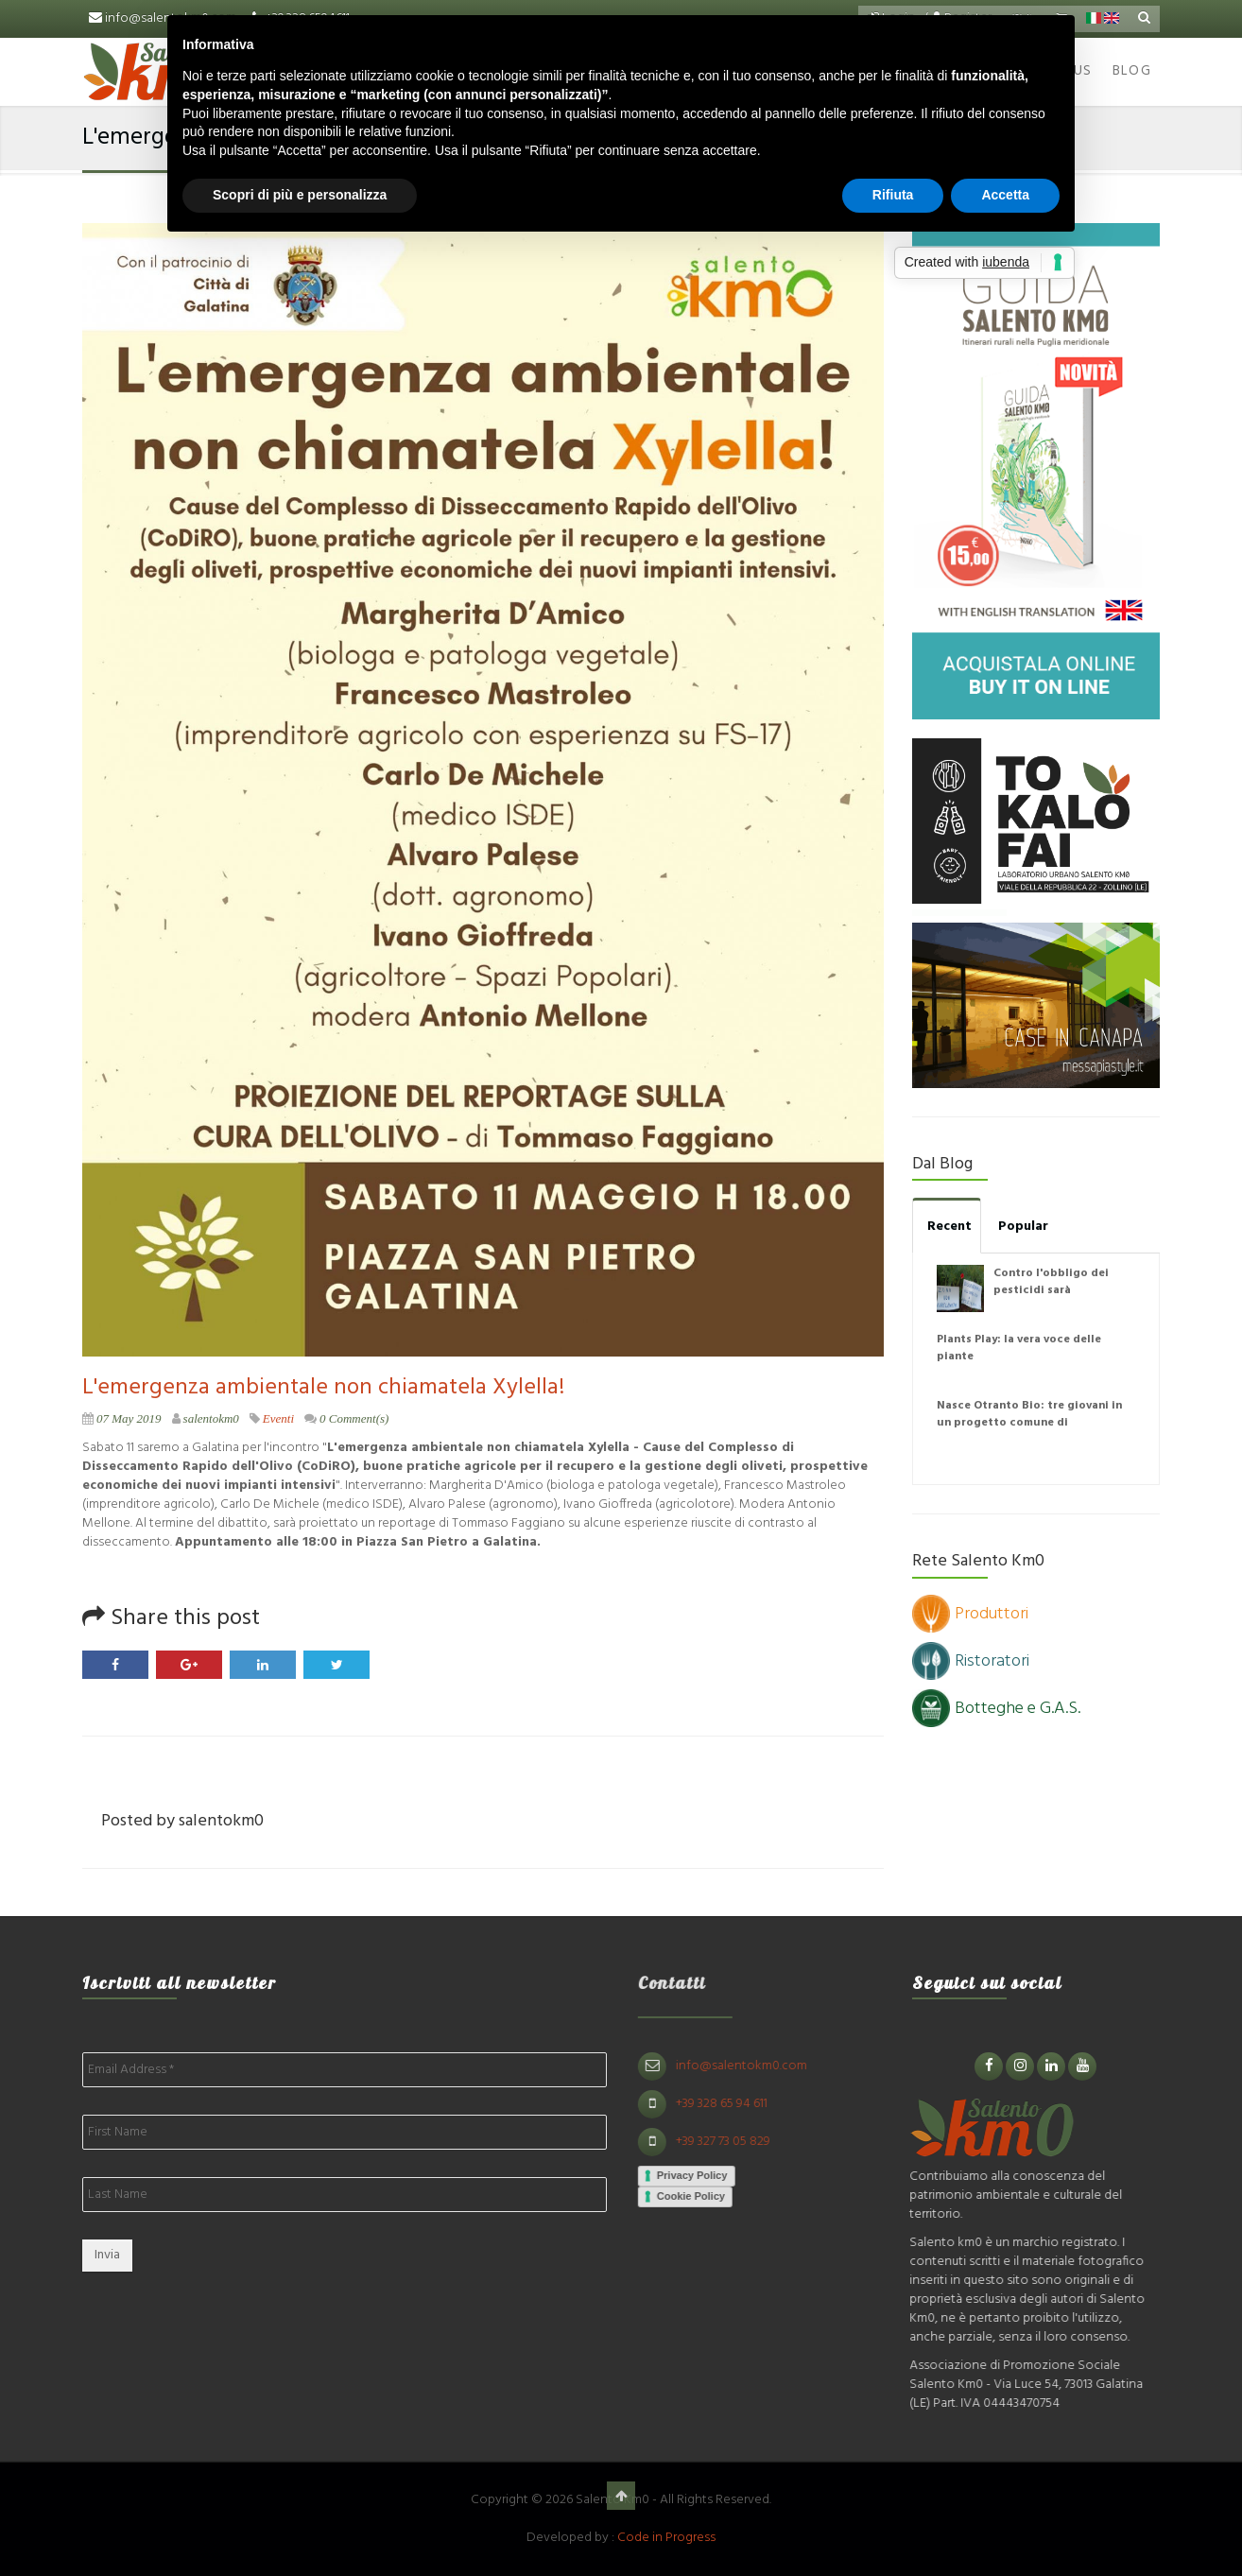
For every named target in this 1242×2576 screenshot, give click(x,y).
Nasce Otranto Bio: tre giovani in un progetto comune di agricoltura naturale (1029, 1422)
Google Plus (189, 1665)
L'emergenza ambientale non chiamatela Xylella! (323, 1388)
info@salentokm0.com (749, 2066)
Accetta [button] (1005, 194)
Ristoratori (970, 1661)
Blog (1132, 71)
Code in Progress (666, 2538)
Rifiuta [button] (893, 194)
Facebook (115, 1665)
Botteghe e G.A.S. (996, 1708)
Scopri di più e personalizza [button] (300, 194)
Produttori (970, 1614)
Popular (1023, 1226)
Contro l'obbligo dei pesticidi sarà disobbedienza (1051, 1290)
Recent (949, 1226)
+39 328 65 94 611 (729, 2104)
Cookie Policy (698, 2196)
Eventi (278, 1418)
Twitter (336, 1665)
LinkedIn (263, 1665)
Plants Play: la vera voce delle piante (1019, 1348)
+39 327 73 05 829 (730, 2141)
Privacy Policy (699, 2175)
